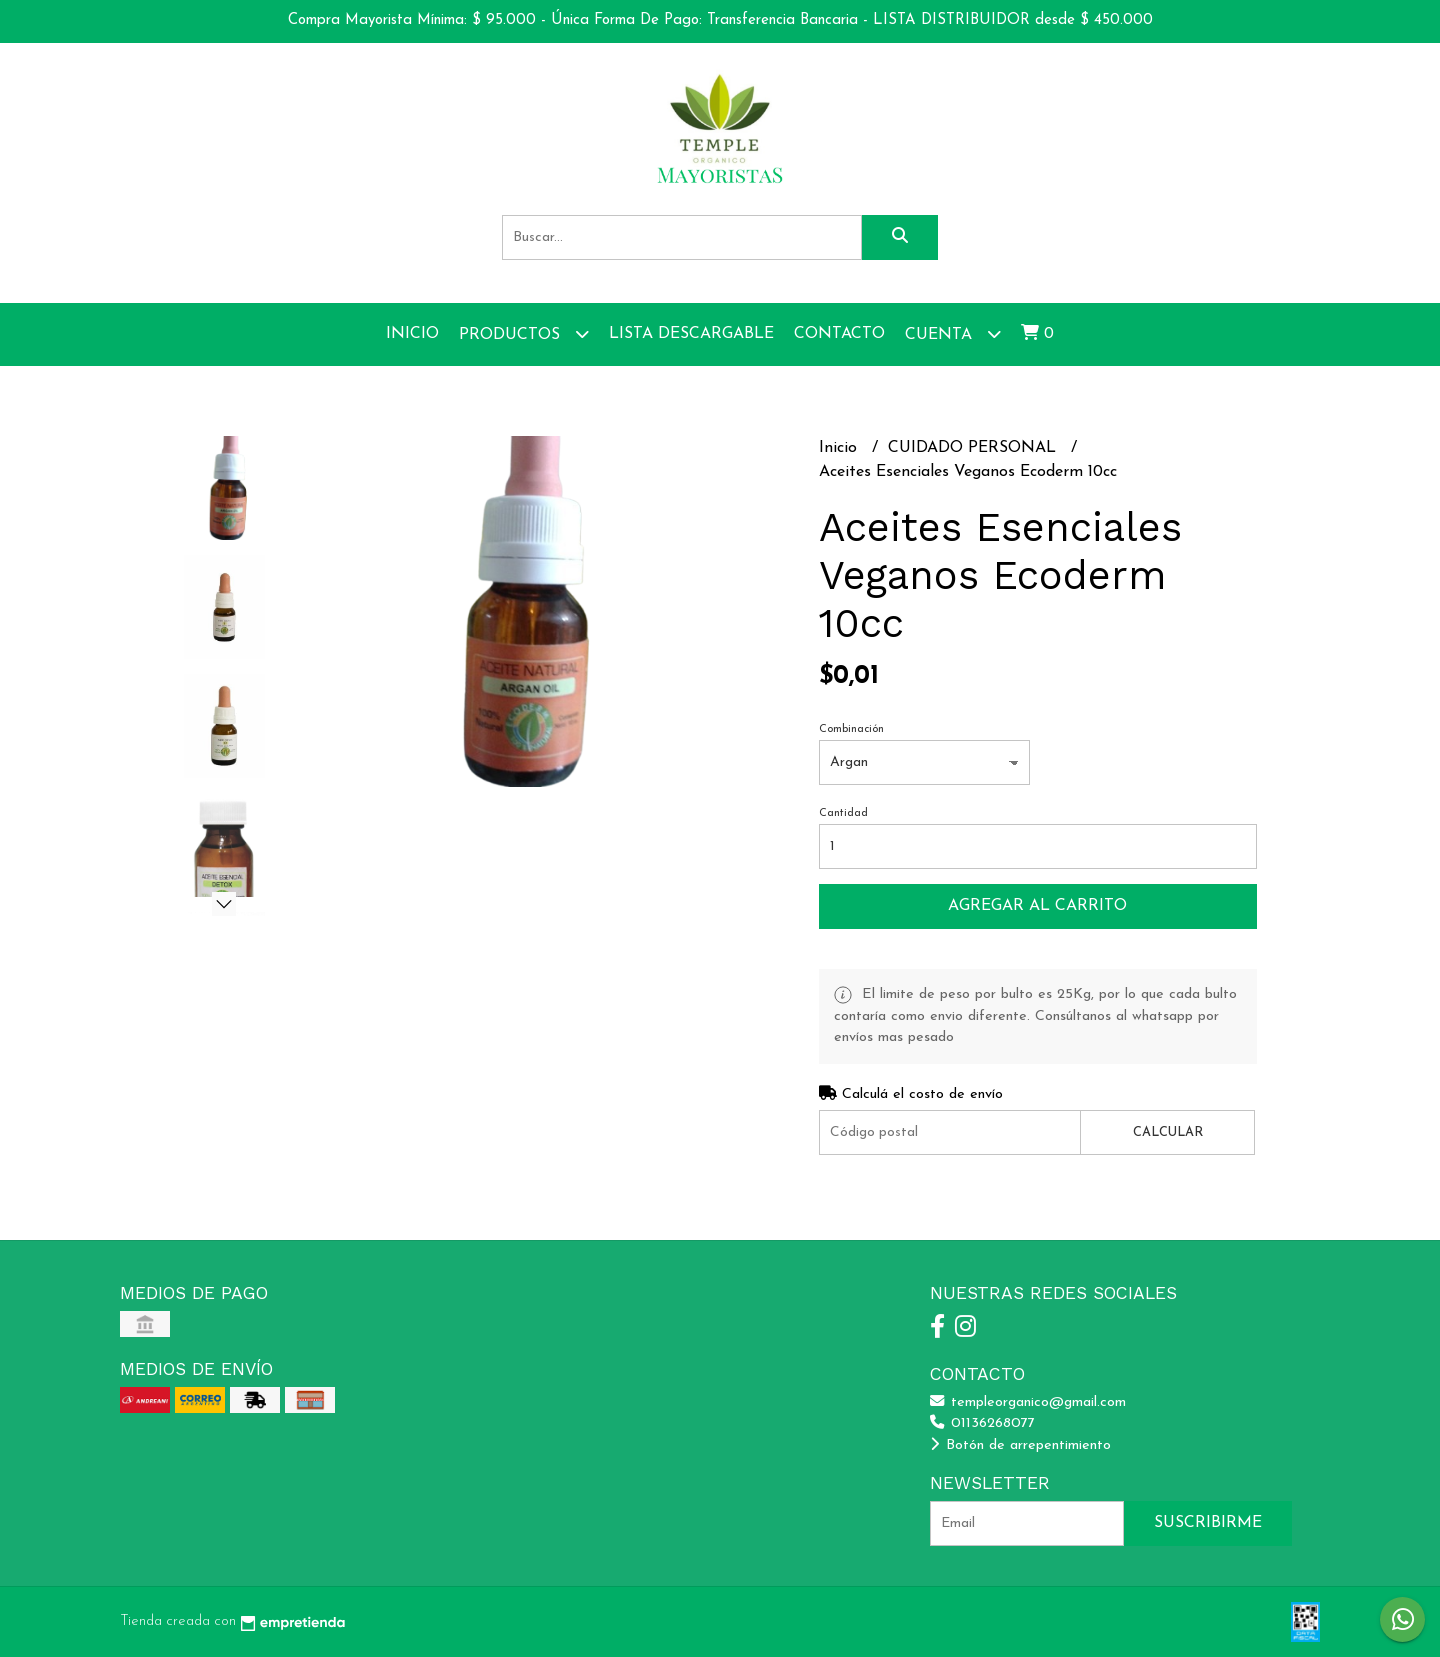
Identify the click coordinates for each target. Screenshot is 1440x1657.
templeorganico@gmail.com (1028, 1402)
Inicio (412, 334)
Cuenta (953, 333)
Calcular (1168, 1132)
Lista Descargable (691, 334)
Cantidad (843, 813)
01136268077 (982, 1423)
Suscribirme (1208, 1523)
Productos (524, 333)
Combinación (851, 729)
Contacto (839, 334)
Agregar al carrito (1037, 906)
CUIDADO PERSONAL (974, 448)
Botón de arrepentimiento (1020, 1445)
